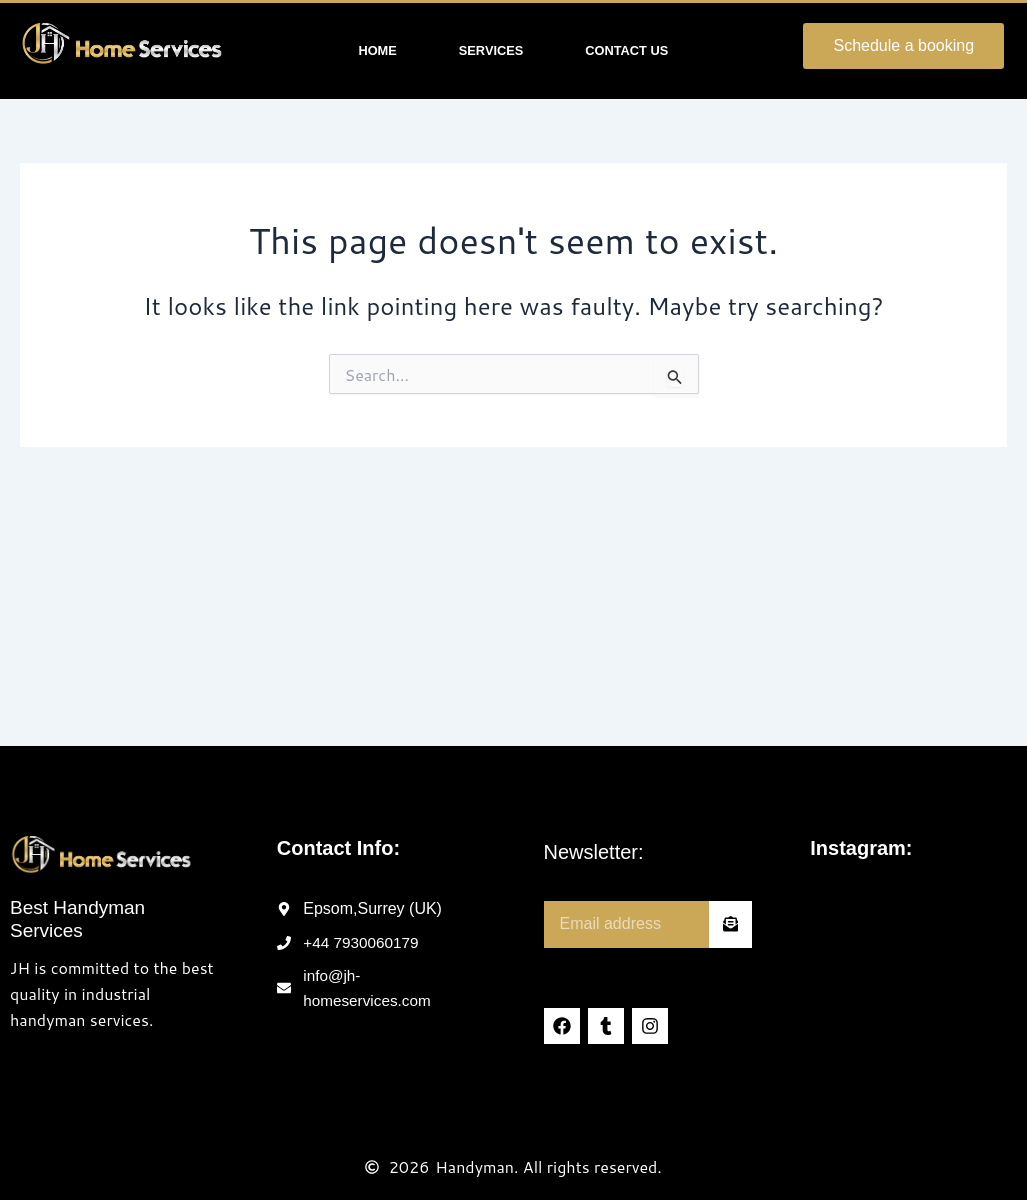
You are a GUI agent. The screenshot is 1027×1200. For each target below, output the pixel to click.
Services (491, 50)
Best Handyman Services (77, 919)
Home (377, 50)
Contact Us (626, 50)
